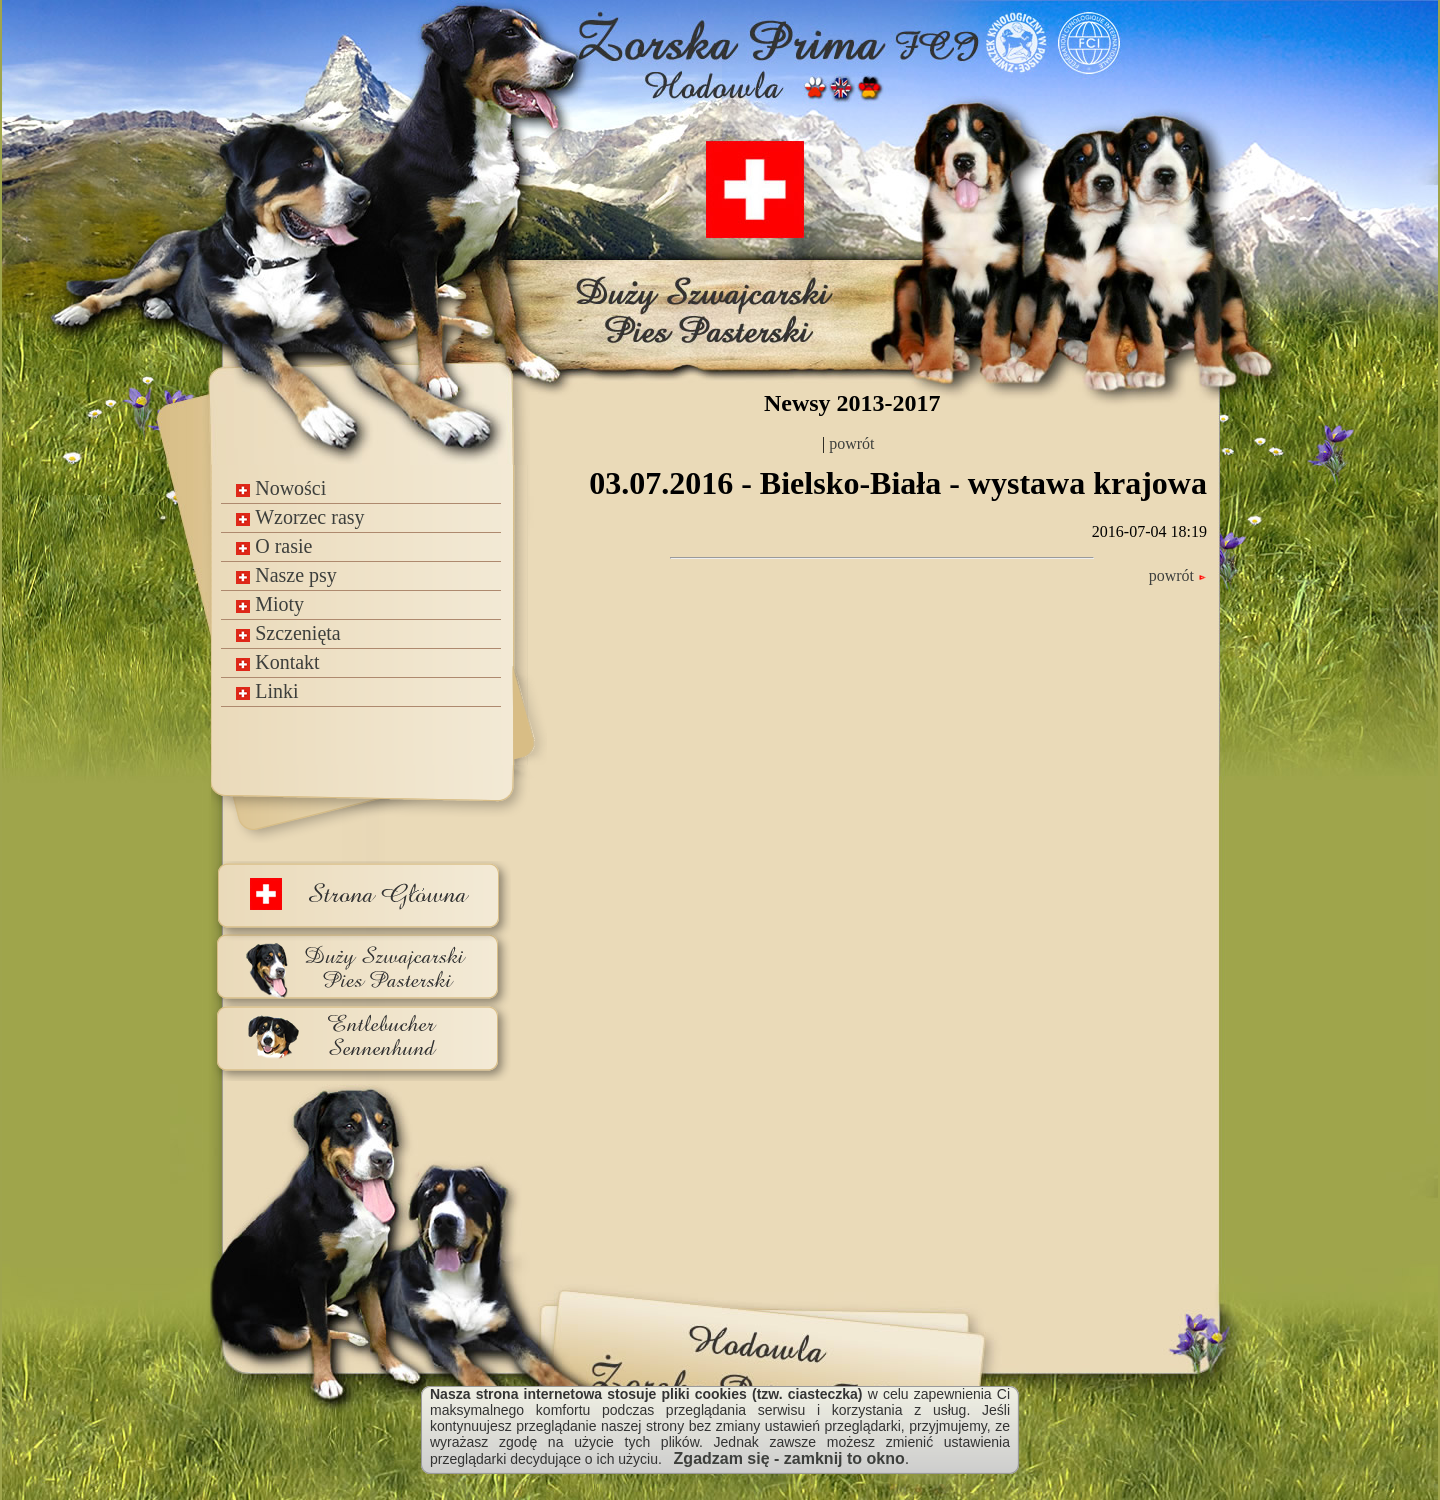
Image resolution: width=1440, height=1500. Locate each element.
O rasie (274, 546)
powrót (849, 443)
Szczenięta (288, 633)
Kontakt (277, 662)
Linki (267, 691)
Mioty (270, 604)
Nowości (281, 488)
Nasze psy (286, 575)
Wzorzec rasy (300, 517)
